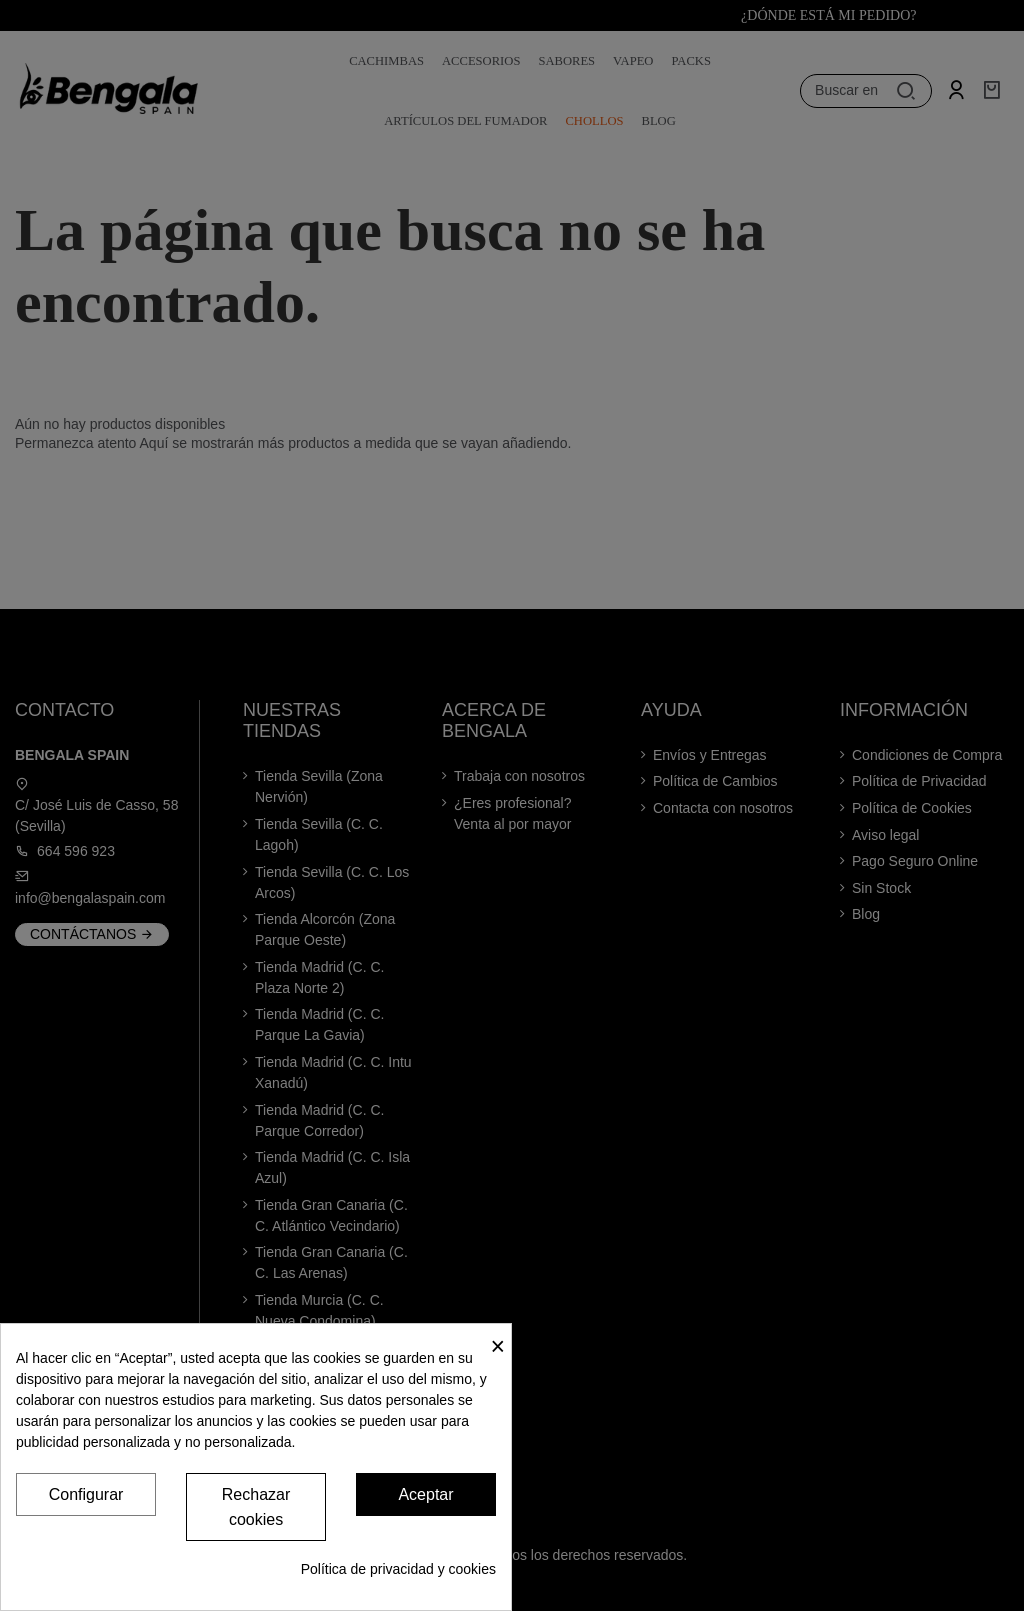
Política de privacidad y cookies (398, 1569)
